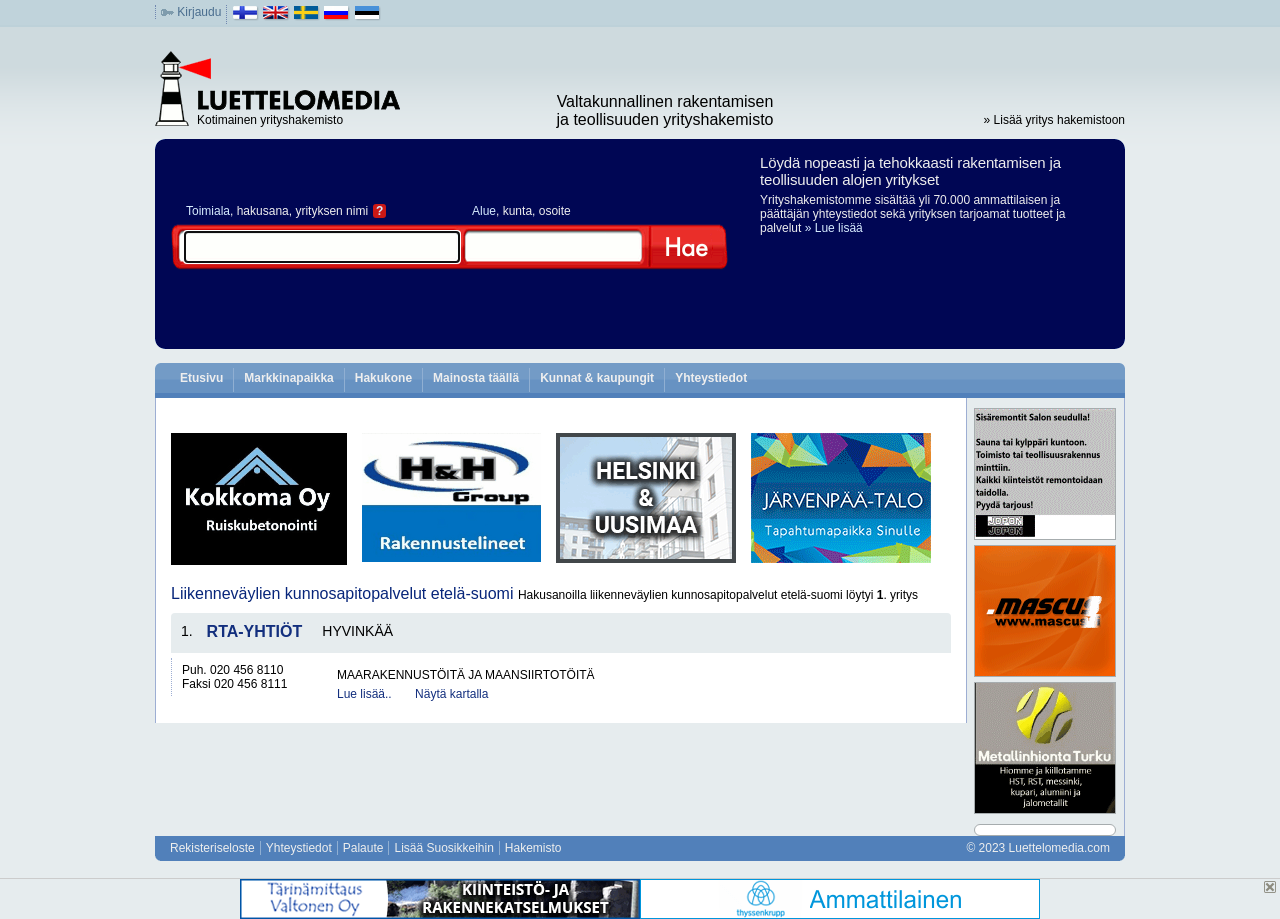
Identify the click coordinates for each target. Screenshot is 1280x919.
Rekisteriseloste (212, 848)
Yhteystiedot (711, 378)
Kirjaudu (199, 12)
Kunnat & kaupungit (597, 378)
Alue (484, 211)
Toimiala (208, 211)
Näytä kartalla (451, 694)
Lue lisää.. (364, 694)
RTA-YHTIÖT (255, 631)
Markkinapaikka (288, 378)
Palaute (363, 848)
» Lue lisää (834, 228)
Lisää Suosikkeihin (443, 848)
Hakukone (383, 378)
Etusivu (201, 378)
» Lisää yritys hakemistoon (1054, 120)
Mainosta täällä (476, 378)
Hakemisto (533, 848)
